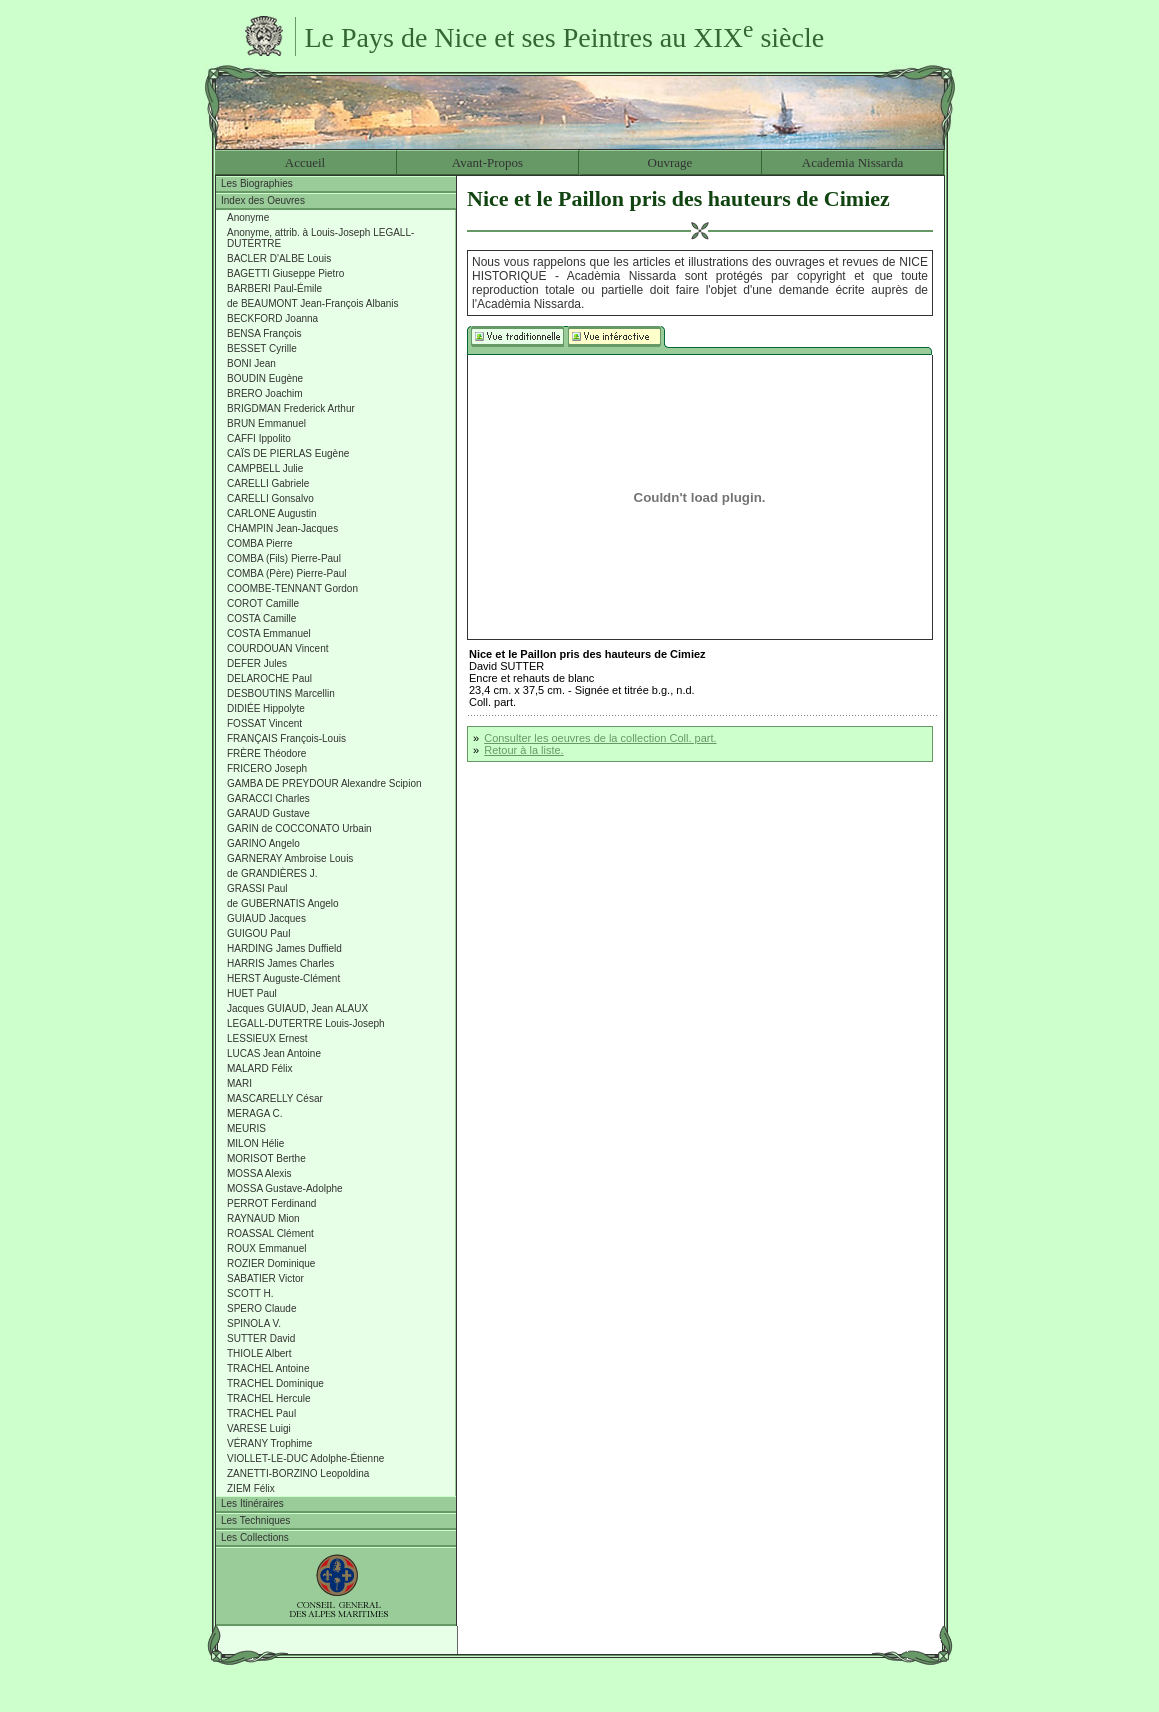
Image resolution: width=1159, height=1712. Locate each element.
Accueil (305, 162)
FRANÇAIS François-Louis (286, 738)
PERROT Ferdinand (271, 1203)
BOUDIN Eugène (265, 378)
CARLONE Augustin (272, 513)
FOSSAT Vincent (264, 723)
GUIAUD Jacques (266, 918)
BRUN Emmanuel (266, 423)
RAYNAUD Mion (263, 1218)
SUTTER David (261, 1338)
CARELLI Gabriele (268, 483)
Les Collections (255, 1537)
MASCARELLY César (275, 1098)
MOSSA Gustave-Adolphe (285, 1188)
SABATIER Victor (265, 1278)
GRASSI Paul (257, 888)
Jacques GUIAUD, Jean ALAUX (297, 1008)
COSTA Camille (261, 618)
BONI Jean (251, 363)
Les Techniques (255, 1520)
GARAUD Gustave (268, 813)
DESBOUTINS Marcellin (281, 693)
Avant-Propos (487, 162)
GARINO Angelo (263, 843)
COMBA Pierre (260, 543)
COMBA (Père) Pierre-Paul (286, 573)
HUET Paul (252, 993)
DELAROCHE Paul (269, 678)
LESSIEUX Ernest (267, 1038)
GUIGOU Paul (258, 933)
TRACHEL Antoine (268, 1368)
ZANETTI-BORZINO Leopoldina (298, 1473)
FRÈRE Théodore (266, 753)
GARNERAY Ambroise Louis (290, 858)
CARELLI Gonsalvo (270, 498)
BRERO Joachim (265, 393)
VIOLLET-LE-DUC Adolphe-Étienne (305, 1458)
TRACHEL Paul (261, 1413)
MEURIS (246, 1128)
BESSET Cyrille (262, 348)
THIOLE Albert (259, 1353)
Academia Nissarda (852, 162)
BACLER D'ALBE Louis (279, 258)
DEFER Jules (257, 663)
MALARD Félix (260, 1068)
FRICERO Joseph (267, 768)
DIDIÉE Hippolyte (266, 708)
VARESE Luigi (259, 1428)
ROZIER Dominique (271, 1263)
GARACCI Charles (268, 798)
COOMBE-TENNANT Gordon (292, 588)
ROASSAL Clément (270, 1233)
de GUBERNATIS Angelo (283, 903)
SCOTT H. (250, 1293)
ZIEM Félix (251, 1488)
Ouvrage (670, 162)
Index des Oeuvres (263, 200)
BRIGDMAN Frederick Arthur (291, 408)
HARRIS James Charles (280, 963)
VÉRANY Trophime (269, 1443)
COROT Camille (263, 603)
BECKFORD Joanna (272, 318)
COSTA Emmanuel (269, 633)
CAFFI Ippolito (259, 438)
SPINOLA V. (254, 1323)
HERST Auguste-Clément (283, 978)
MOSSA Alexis (259, 1173)
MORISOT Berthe (266, 1158)
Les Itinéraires (252, 1503)
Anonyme (248, 217)
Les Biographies (257, 183)
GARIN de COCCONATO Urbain (299, 828)
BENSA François (264, 333)
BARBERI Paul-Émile (274, 288)
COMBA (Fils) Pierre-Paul (284, 558)
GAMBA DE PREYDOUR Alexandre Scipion (324, 783)
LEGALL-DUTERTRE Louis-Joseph (306, 1023)
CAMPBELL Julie (265, 468)
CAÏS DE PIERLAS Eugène (288, 453)
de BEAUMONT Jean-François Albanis (313, 303)
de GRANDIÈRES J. (272, 873)
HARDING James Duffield (284, 948)
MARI (239, 1083)
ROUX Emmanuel (266, 1248)
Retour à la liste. (523, 750)
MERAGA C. (255, 1113)
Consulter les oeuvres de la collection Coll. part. (600, 738)
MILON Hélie (255, 1143)
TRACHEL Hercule (269, 1398)
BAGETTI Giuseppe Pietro (285, 273)
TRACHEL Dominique (275, 1383)
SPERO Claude (261, 1308)
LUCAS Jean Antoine (274, 1053)
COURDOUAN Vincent (278, 648)
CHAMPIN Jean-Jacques (282, 528)
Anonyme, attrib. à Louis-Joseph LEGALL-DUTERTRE (320, 238)
